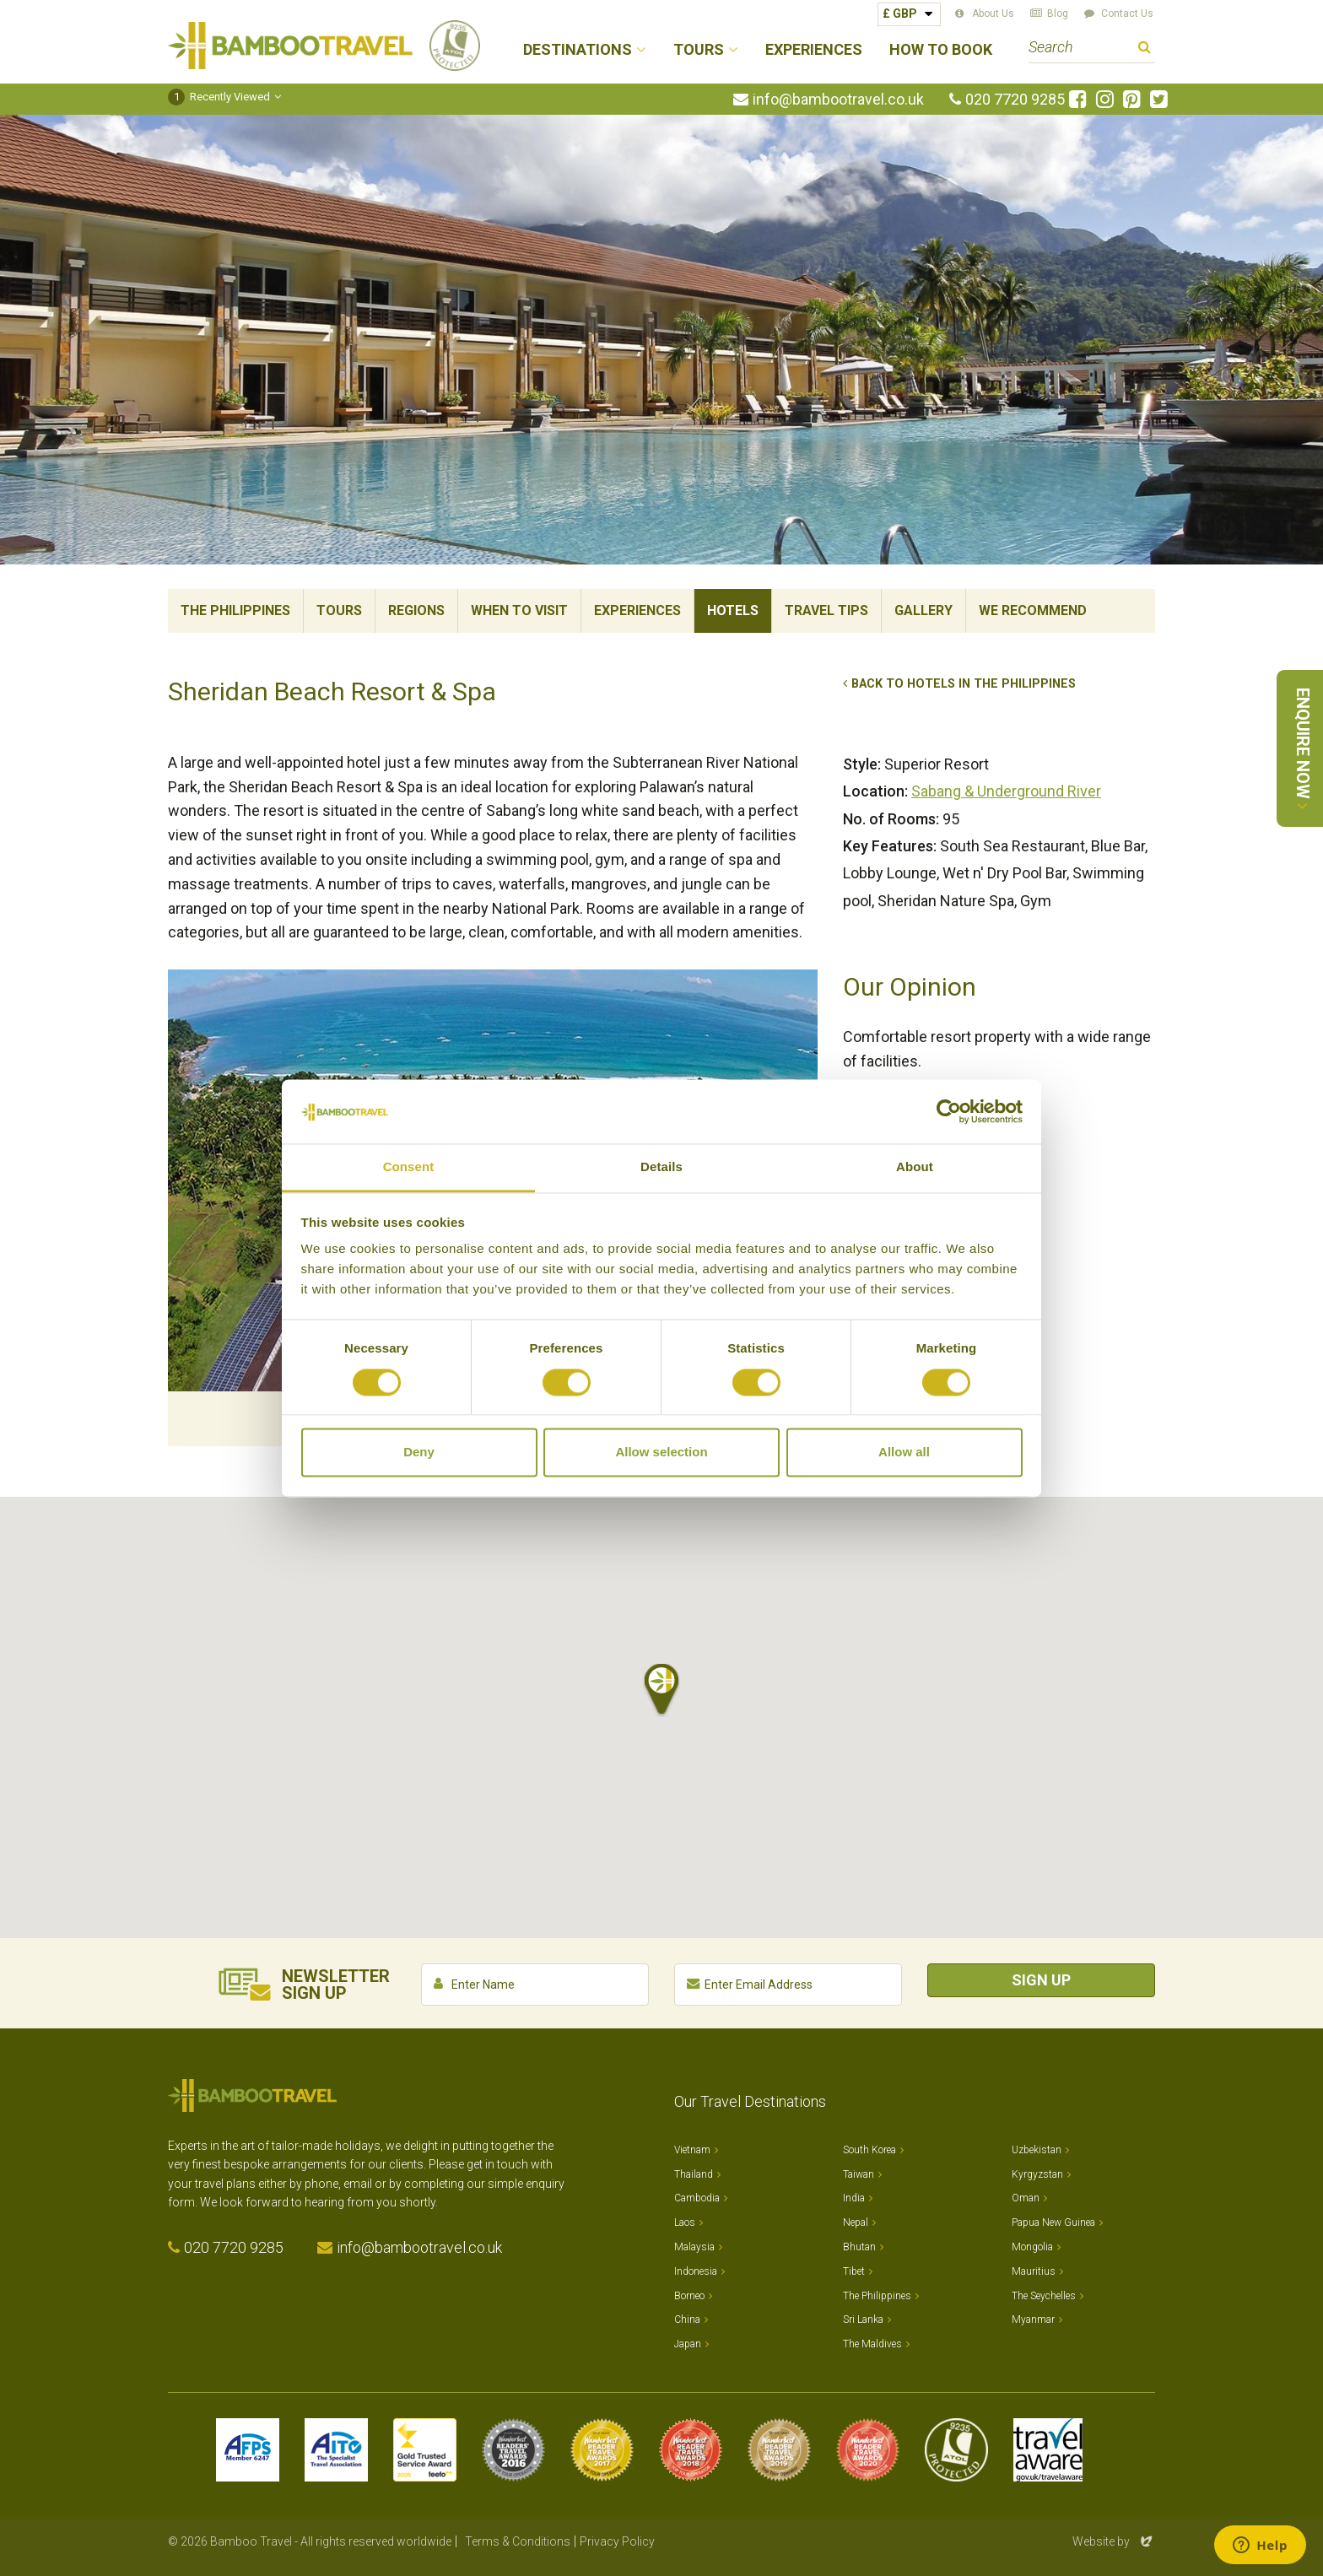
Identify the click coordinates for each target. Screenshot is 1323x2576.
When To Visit (519, 610)
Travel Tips (826, 610)
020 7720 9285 (1015, 99)
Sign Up (1041, 1980)
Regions (416, 610)
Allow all (904, 1452)
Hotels (733, 610)
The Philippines (235, 610)
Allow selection (661, 1452)
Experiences (813, 50)
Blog (1057, 13)
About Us (993, 13)
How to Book (940, 50)
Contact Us (1127, 13)
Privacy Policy (617, 2541)
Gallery (923, 610)
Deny (419, 1452)
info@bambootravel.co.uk (838, 99)
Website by (1113, 2541)
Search (1144, 49)
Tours (339, 610)
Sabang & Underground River (1006, 791)
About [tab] (914, 1167)
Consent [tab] (409, 1167)
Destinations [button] (577, 50)
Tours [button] (698, 50)
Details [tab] (661, 1167)
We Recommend (1033, 610)
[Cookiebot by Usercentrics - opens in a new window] (949, 1111)
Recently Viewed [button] (219, 96)
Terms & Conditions (517, 2541)
